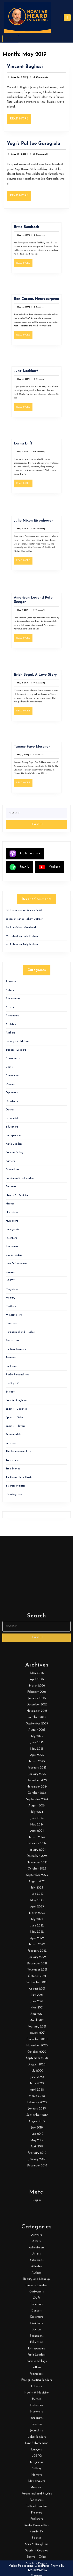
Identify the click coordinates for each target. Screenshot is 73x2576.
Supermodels (13, 1434)
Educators (12, 1126)
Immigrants (12, 1229)
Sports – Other (15, 1417)
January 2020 (37, 2405)
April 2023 (37, 2203)
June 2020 (37, 2374)
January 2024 (37, 2146)
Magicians (12, 1289)
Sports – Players (15, 1426)
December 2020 (36, 2336)
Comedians (12, 1075)
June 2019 (37, 2431)
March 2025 (37, 2058)
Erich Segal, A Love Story (36, 684)
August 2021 (37, 2285)
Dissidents (12, 1101)
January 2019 (37, 2456)
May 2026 (37, 1970)
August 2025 (36, 2026)
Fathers (10, 1161)
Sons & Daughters (16, 1400)
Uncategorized (14, 1494)
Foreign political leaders (20, 1178)
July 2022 (37, 2216)
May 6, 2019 (29, 534)
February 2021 (37, 2323)
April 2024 (37, 2127)
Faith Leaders (14, 1143)
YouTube (49, 867)
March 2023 (37, 2209)
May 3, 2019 (29, 614)
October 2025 (37, 2014)
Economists (12, 1118)
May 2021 (37, 2304)
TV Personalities (15, 1485)
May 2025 (37, 2045)
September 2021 (36, 2279)
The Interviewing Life (18, 1451)
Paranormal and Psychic (20, 1332)
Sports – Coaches (16, 1408)
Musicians (12, 1323)
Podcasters (12, 1340)
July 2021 (37, 2292)
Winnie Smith (34, 910)
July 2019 (37, 2424)
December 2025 (37, 2001)
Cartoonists (13, 1058)
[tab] (67, 17)
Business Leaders (16, 1049)
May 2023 (37, 2197)
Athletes (11, 1024)
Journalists (12, 1246)
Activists (11, 981)
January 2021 (36, 2330)
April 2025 (37, 2052)
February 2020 (37, 2399)
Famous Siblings (15, 1152)
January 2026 (37, 1995)
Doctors (11, 1109)
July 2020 (37, 2367)
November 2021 (37, 2266)
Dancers (11, 1084)
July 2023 (37, 2184)
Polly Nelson (30, 936)
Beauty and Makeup (18, 1041)
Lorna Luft (29, 453)
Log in (37, 2497)
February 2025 (37, 2064)
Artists (10, 1007)
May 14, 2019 (29, 240)
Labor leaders (14, 1255)
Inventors (11, 1238)
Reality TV (12, 1383)
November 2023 (36, 2159)
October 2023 (37, 2165)
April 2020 (37, 2386)
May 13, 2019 (29, 312)
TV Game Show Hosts (19, 1477)
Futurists (11, 1186)
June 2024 (37, 2115)
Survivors (11, 1443)
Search (10, 38)
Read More (22, 117)
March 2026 (37, 1982)
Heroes (10, 1203)
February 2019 (37, 2449)
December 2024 (37, 2077)
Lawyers (11, 1272)
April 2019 (37, 2443)
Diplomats (12, 1092)
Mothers (11, 1306)
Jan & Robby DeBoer (30, 919)
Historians (12, 1212)
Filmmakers (12, 1169)
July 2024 (37, 2108)
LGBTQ (10, 1280)
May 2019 (36, 2437)
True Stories (13, 1468)
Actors (10, 990)
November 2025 (36, 2007)
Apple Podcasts (25, 854)
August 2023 (36, 2178)
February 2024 (37, 2140)
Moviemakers (14, 1314)
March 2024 (37, 2134)
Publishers (12, 1366)
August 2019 (37, 2418)
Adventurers (13, 998)
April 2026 (37, 1976)
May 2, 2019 (29, 688)
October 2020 (36, 2348)
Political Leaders (16, 1349)
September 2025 (37, 2020)
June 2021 (37, 2298)
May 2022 (37, 2228)
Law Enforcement (16, 1263)
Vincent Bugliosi (26, 70)
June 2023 (37, 2191)
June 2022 (37, 2222)
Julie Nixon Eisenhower (35, 530)
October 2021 (37, 2273)
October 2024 (37, 2090)
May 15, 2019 (21, 156)
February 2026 (37, 1989)
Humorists (12, 1220)
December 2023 (37, 2153)
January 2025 (37, 2071)
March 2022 (37, 2241)
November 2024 (36, 2083)
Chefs (9, 1067)
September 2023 (37, 2172)
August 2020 (37, 2361)
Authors (10, 1032)
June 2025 (37, 2039)
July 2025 (37, 2033)
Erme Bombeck (31, 236)
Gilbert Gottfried (25, 927)
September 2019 (37, 2411)
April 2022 (37, 2235)
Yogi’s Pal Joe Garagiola (34, 147)
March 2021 (37, 2317)
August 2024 (36, 2102)
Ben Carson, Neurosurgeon (36, 308)
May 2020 (37, 2380)
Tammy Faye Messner (34, 755)
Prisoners (11, 1357)
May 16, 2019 (21, 79)
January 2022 (37, 2254)
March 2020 (37, 2393)
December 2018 (37, 2462)
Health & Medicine (17, 1195)
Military (10, 1297)
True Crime (12, 1460)
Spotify (19, 867)
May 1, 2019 (29, 760)
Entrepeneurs (13, 1135)
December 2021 (37, 2260)
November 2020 (37, 2342)
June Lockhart (30, 380)
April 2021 (36, 2310)
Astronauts (12, 1015)
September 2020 (37, 2355)
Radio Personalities (17, 1374)
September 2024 (37, 2096)
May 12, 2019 (29, 384)
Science (10, 1391)
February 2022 (37, 2247)
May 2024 (37, 2121)
